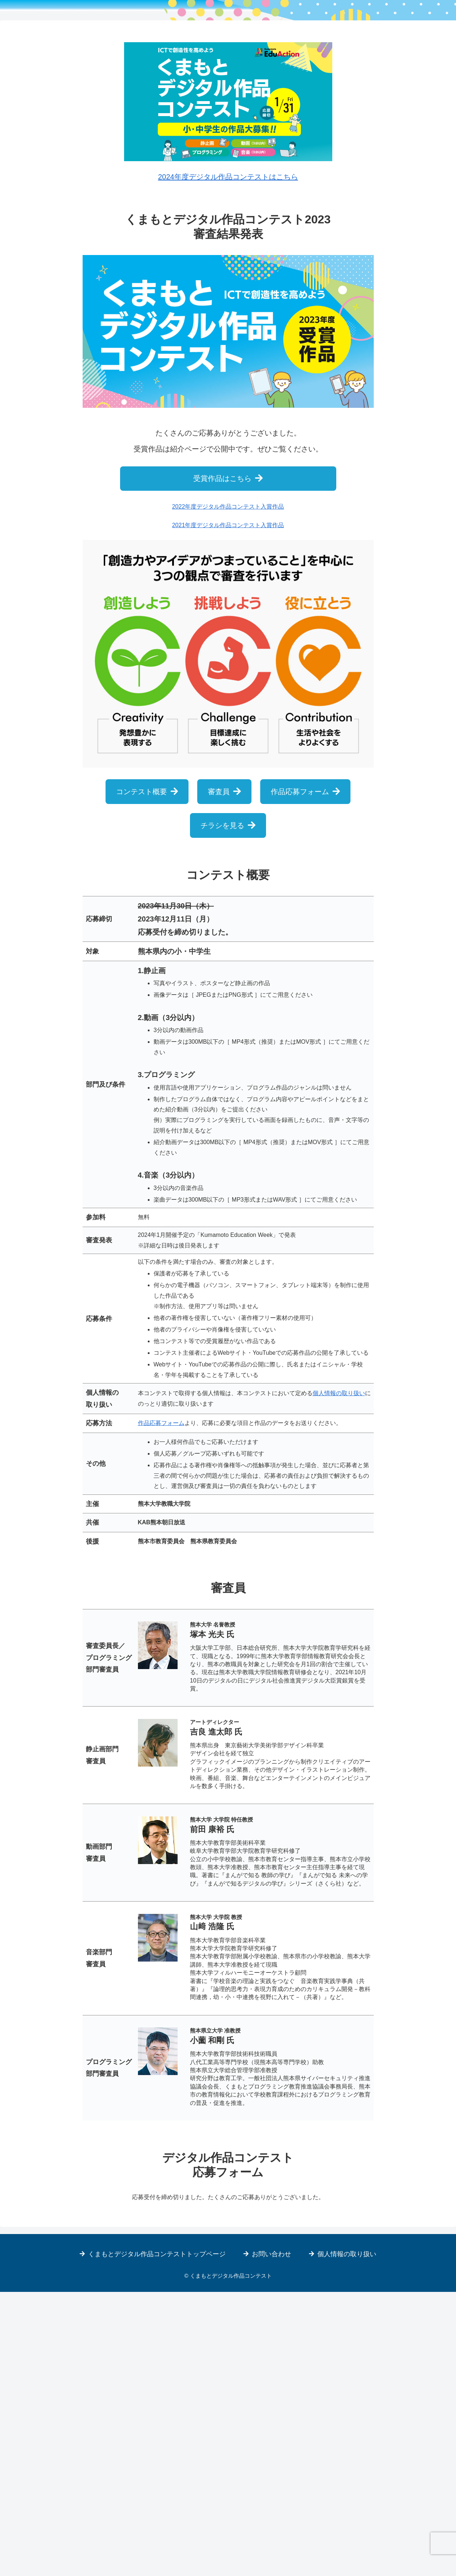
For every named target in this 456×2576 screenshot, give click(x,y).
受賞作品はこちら (222, 763)
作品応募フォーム (300, 1076)
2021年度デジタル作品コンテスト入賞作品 (228, 809)
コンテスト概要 (141, 1076)
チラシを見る (222, 1110)
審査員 (219, 1076)
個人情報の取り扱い (339, 1677)
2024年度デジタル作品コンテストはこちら (228, 461)
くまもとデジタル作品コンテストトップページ (157, 2538)
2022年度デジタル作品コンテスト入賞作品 (228, 791)
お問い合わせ (271, 2538)
